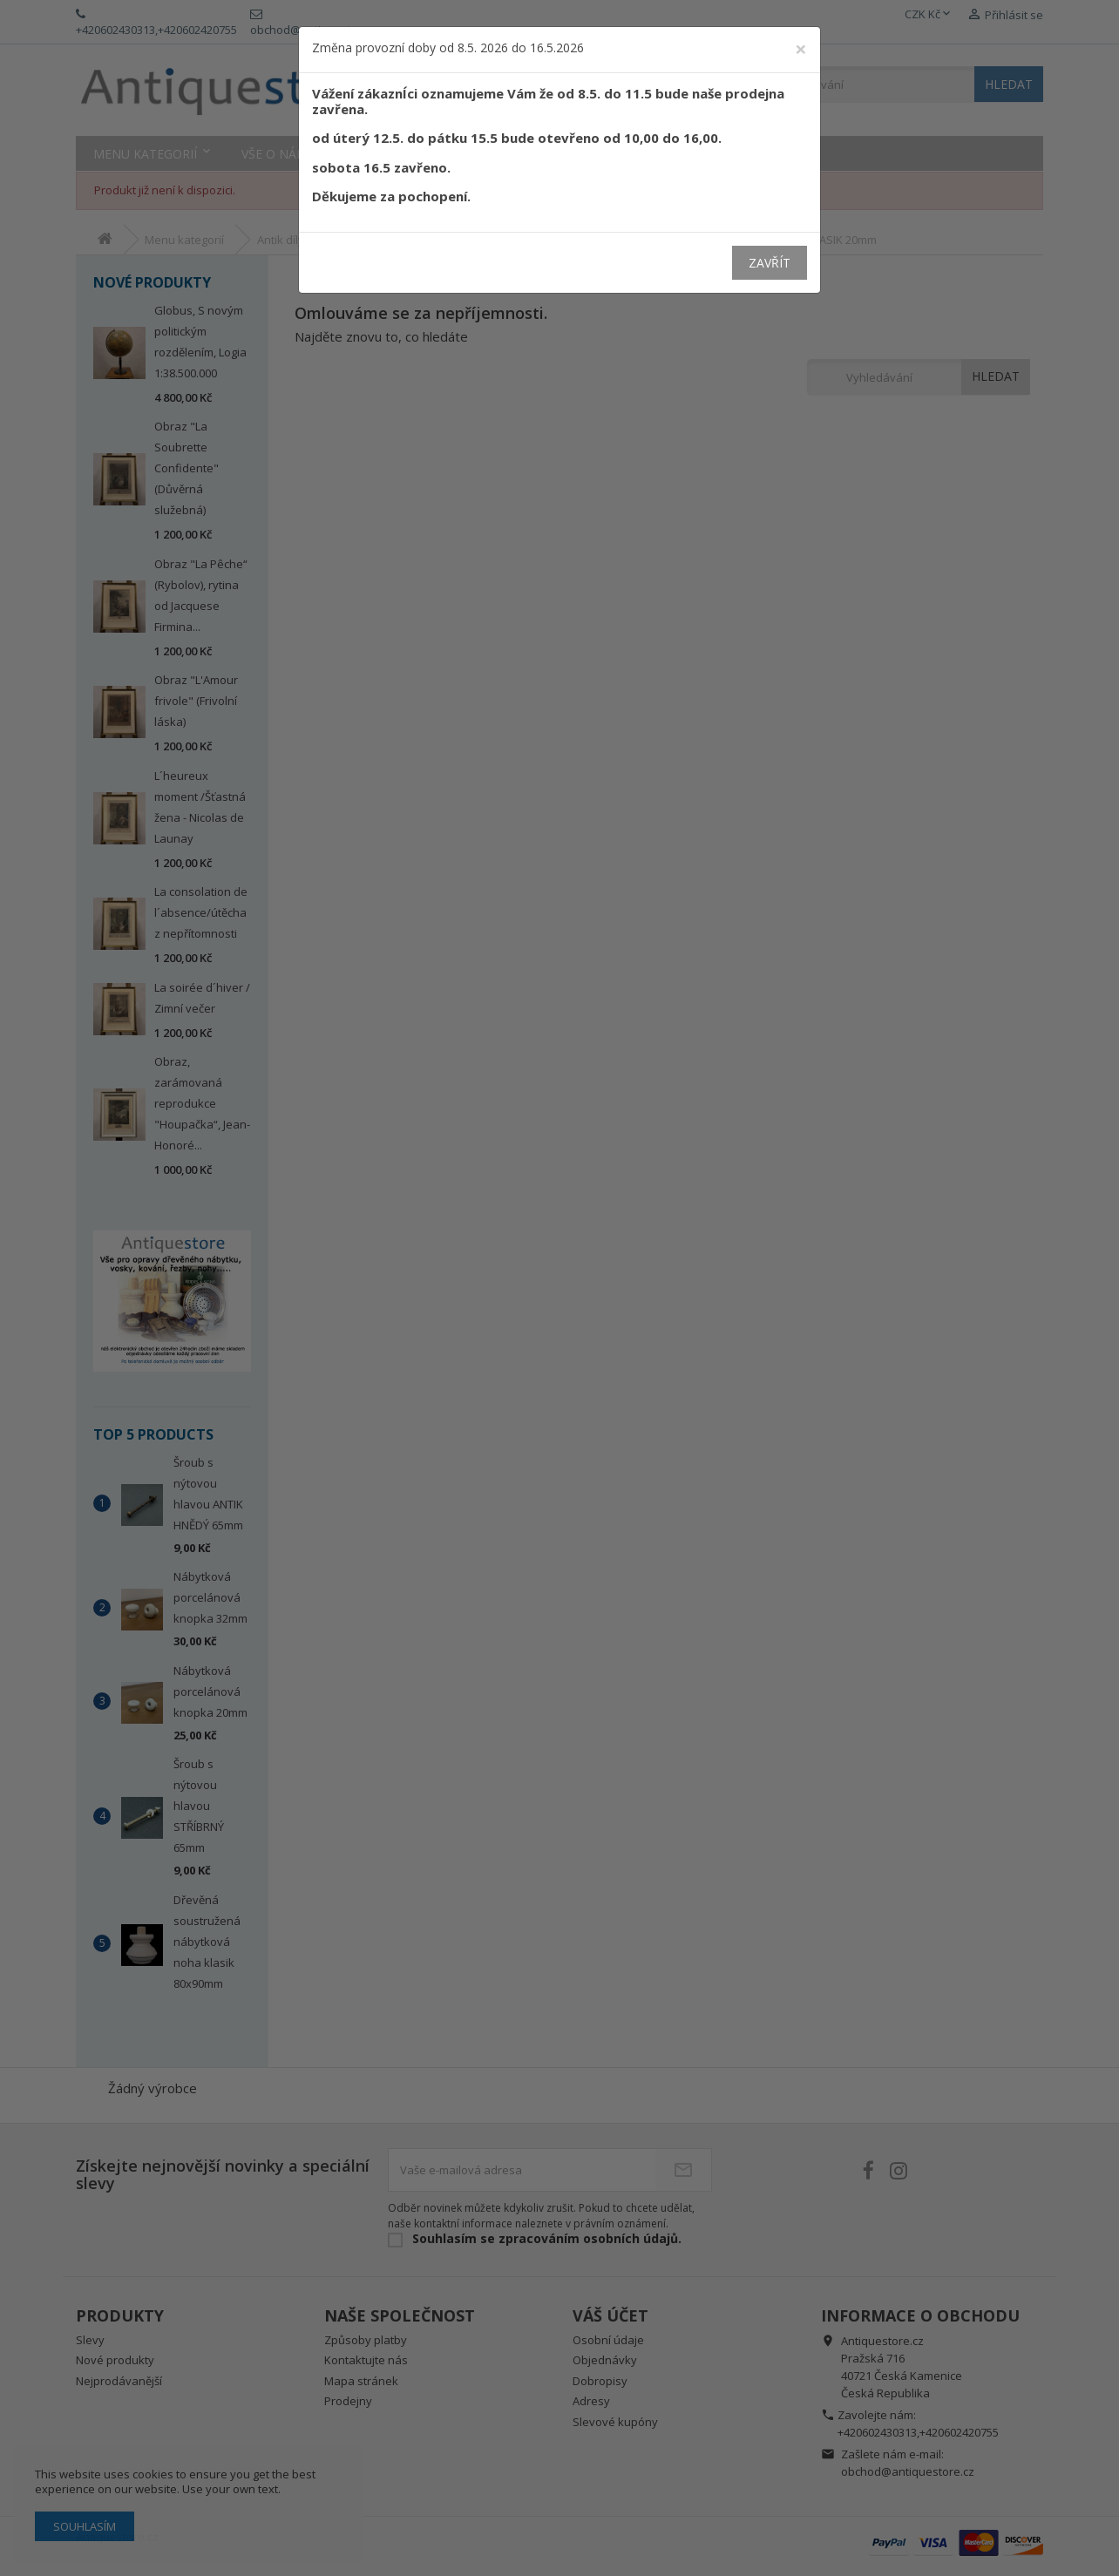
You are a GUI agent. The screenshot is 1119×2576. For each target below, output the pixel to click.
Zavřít (769, 262)
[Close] (801, 48)
